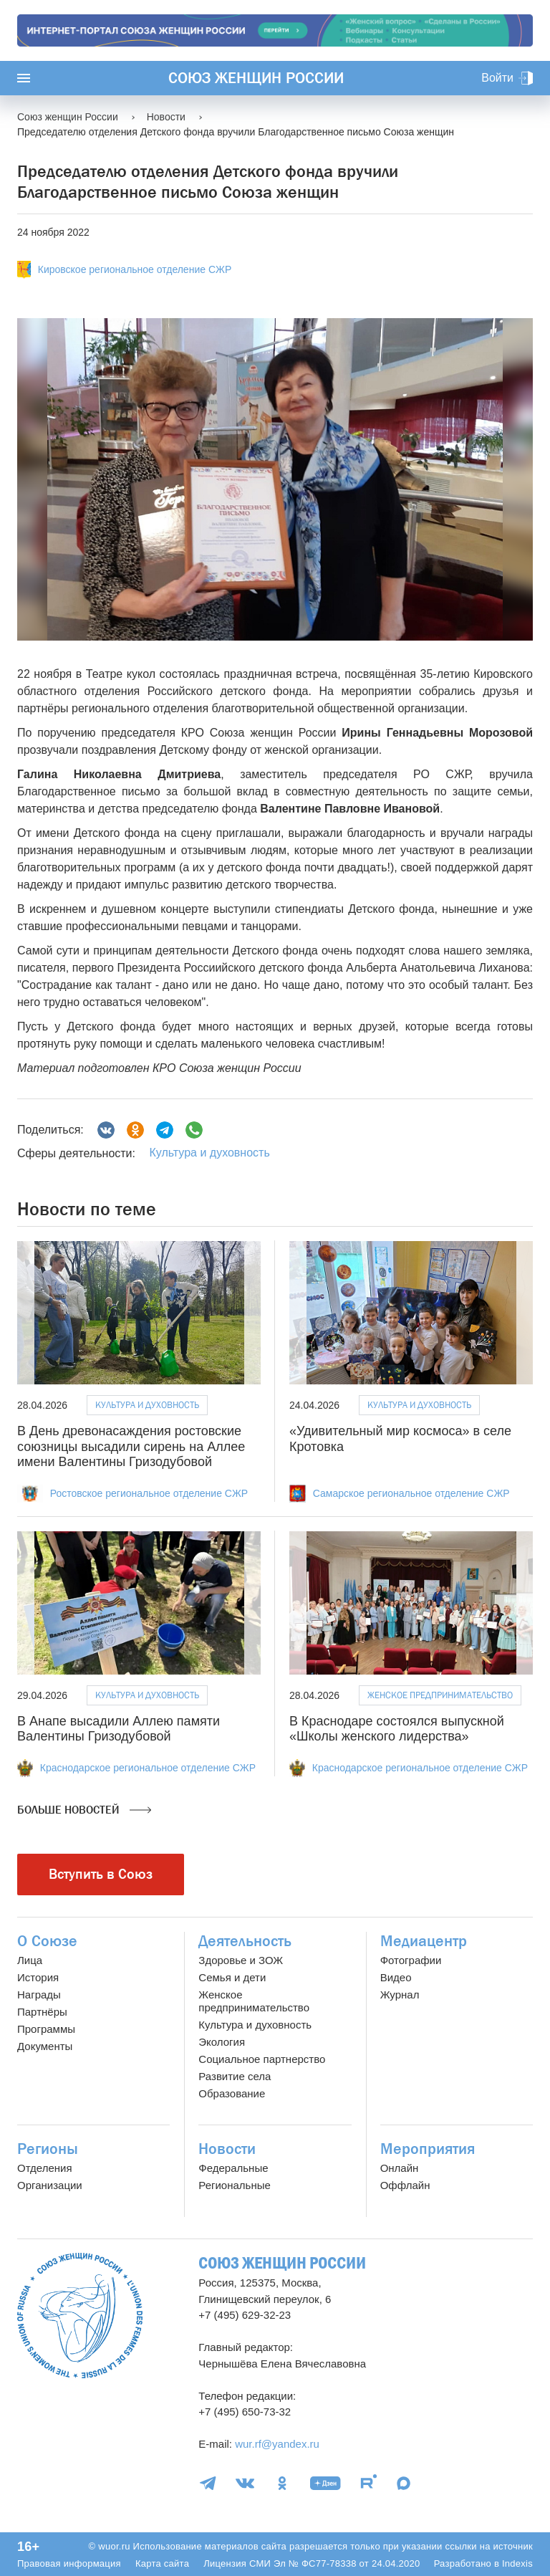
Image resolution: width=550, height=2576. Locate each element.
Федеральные (233, 2168)
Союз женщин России (256, 78)
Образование (231, 2093)
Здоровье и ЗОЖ (240, 1960)
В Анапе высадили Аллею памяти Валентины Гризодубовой (118, 1729)
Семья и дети (232, 1977)
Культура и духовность (209, 1152)
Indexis (517, 2563)
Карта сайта (162, 2563)
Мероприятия (427, 2149)
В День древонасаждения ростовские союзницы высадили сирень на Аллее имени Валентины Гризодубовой (131, 1446)
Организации (49, 2185)
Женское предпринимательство (440, 1695)
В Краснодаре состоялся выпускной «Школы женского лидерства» (396, 1729)
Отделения (44, 2168)
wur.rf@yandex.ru (277, 2444)
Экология (221, 2042)
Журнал (400, 1994)
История (38, 1977)
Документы (44, 2046)
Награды (39, 1994)
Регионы (47, 2149)
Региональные (234, 2185)
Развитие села (234, 2076)
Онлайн (399, 2168)
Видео (396, 1977)
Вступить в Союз (101, 1874)
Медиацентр (423, 1941)
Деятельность (244, 1941)
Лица (29, 1960)
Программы (46, 2029)
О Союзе (47, 1941)
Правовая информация (69, 2563)
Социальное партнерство (261, 2059)
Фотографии (411, 1960)
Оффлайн (405, 2185)
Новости (227, 2149)
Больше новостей (84, 1810)
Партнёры (42, 2012)
